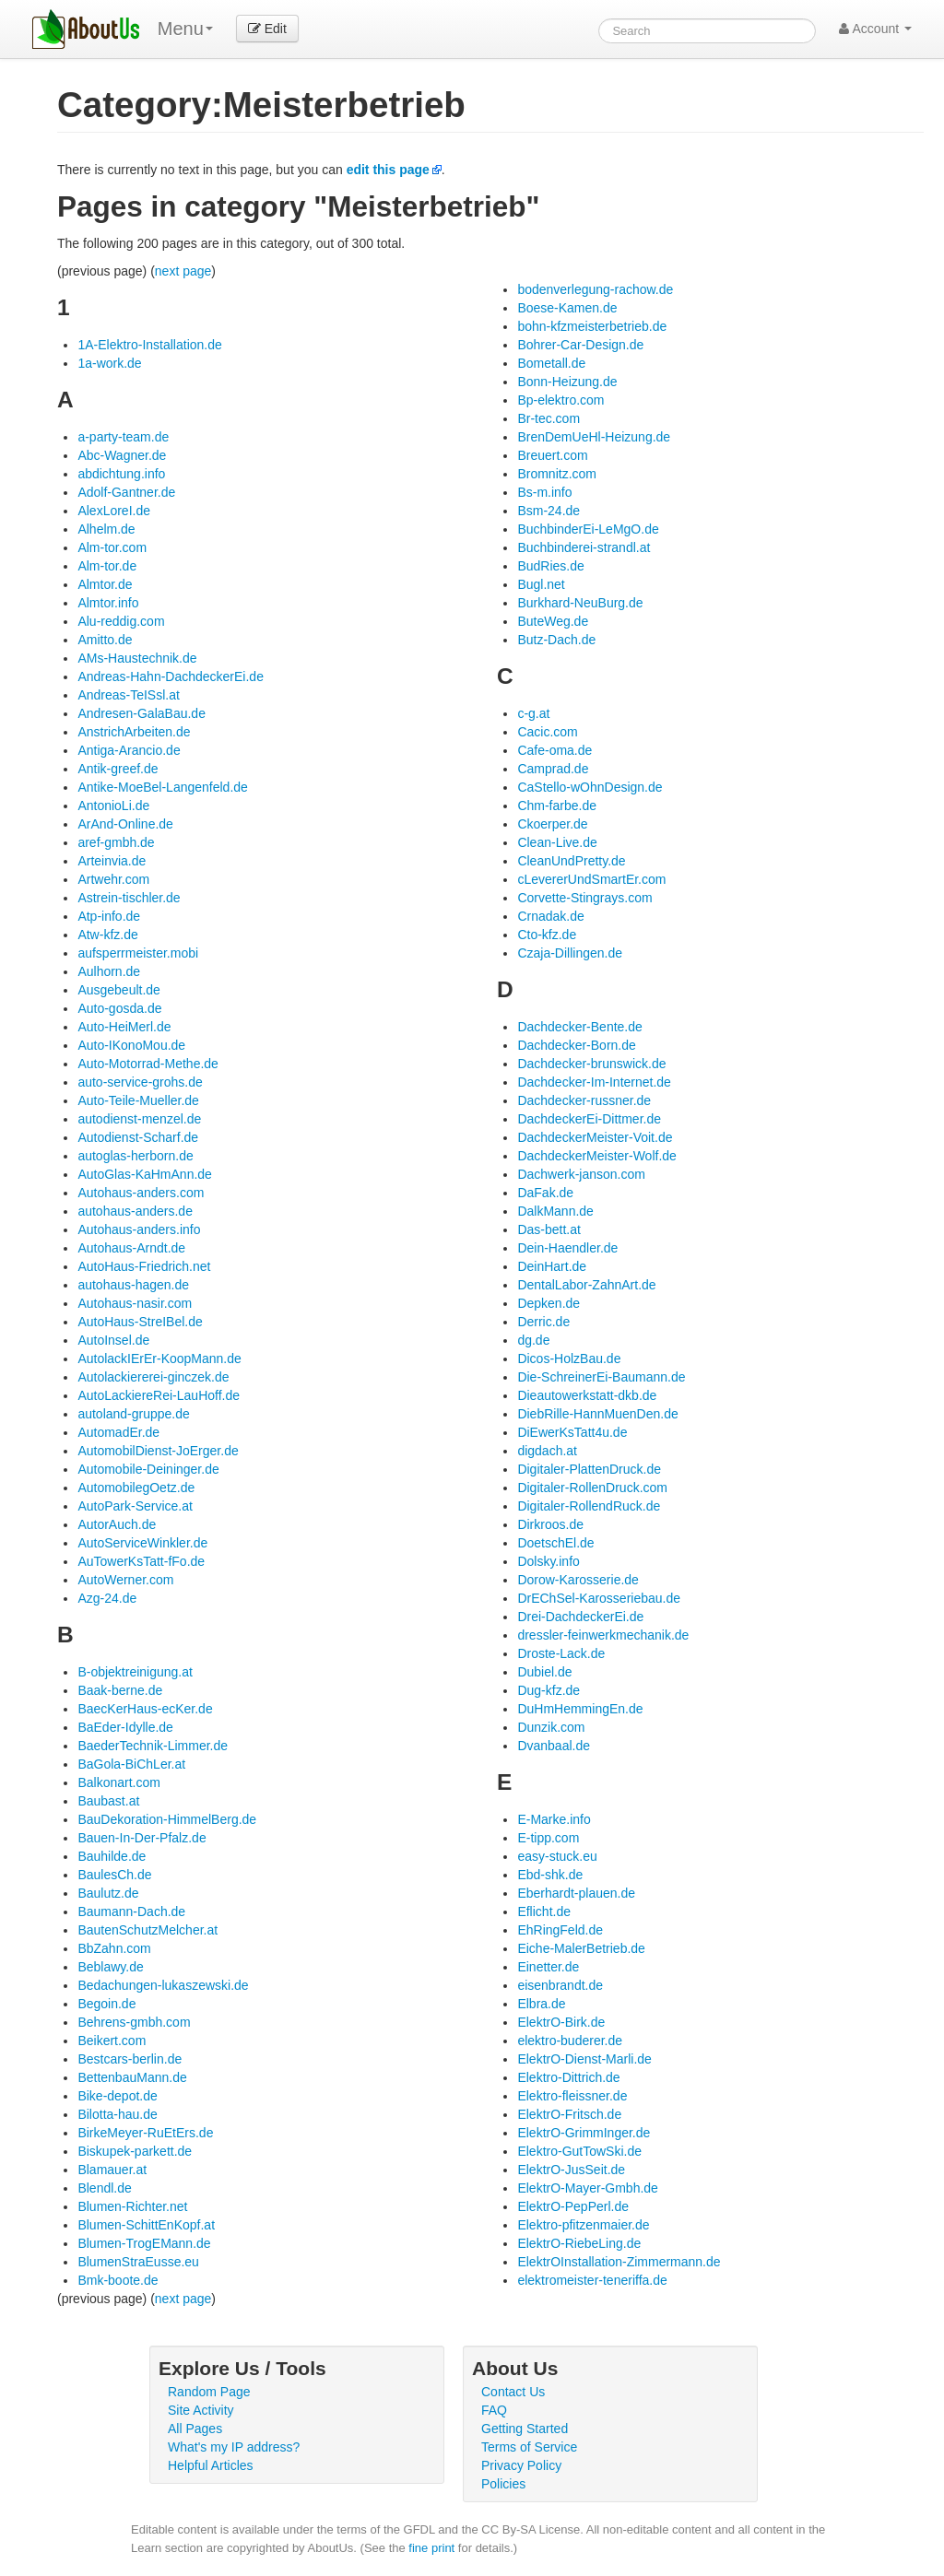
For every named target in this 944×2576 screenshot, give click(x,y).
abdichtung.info (121, 473)
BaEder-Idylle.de (125, 1727)
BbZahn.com (113, 1948)
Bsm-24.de (548, 510)
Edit (267, 28)
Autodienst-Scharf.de (137, 1137)
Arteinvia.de (111, 860)
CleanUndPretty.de (571, 860)
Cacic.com (547, 731)
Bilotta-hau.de (117, 2114)
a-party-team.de (123, 436)
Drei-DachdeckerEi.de (580, 1616)
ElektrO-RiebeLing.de (579, 2243)
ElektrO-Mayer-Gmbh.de (587, 2188)
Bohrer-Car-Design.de (580, 344)
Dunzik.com (550, 1727)
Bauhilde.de (111, 1856)
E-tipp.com (548, 1837)
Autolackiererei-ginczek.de (153, 1377)
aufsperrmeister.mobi (137, 953)
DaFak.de (545, 1192)
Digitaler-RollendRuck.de (588, 1506)
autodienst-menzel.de (139, 1119)
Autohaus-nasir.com (134, 1303)
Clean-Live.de (556, 842)
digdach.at (547, 1450)
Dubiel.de (544, 1671)
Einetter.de (548, 1966)
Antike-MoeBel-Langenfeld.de (162, 787)
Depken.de (548, 1303)
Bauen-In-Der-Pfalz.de (141, 1837)
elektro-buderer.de (569, 2040)
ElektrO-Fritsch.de (569, 2114)
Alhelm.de (106, 529)
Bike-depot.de (117, 2095)
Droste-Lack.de (561, 1653)
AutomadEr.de (118, 1432)
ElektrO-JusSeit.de (571, 2169)
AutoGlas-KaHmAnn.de (144, 1174)
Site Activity (201, 2410)
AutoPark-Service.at (135, 1506)
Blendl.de (104, 2188)
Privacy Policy (521, 2465)
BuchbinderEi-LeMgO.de (587, 529)
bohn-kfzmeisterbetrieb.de (592, 326)
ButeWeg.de (552, 621)
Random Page (209, 2391)
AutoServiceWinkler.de (142, 1542)
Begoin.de (106, 2003)
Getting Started (524, 2428)
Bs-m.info (544, 492)
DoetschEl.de (555, 1542)
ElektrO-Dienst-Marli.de (584, 2059)
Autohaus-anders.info (138, 1229)
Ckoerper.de (552, 824)
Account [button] (875, 28)
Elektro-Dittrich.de (568, 2077)
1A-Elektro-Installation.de (149, 344)
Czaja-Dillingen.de (569, 953)
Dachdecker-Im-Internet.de (594, 1082)
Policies (503, 2483)
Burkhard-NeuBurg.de (580, 602)
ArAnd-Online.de (125, 824)
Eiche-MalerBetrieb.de (581, 1948)
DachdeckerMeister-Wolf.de (596, 1155)
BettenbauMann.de (131, 2077)
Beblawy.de (110, 1966)
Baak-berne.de (119, 1690)
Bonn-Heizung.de (567, 381)
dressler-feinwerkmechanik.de (603, 1635)
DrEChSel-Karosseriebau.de (598, 1598)
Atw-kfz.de (107, 934)
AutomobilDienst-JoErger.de (157, 1450)
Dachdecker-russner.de (584, 1100)
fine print (431, 2548)
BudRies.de (550, 566)
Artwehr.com (113, 879)
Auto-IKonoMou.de (131, 1045)
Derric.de (543, 1321)
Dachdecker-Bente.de (579, 1026)
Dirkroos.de (550, 1524)
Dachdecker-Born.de (576, 1045)
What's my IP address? (234, 2447)
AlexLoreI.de (113, 510)
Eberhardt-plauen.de (576, 1893)
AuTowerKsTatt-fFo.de (141, 1561)
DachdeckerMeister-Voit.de (594, 1137)
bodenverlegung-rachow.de (595, 289)
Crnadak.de (550, 916)
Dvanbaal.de (553, 1745)
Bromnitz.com (556, 473)
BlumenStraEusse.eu (138, 2261)
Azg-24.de (106, 1598)
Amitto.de (104, 639)
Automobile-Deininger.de (147, 1469)
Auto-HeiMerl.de (124, 1026)
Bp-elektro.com (560, 400)
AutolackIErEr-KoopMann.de (159, 1358)
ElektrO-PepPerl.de (573, 2206)
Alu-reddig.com (120, 621)
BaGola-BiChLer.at (131, 1764)
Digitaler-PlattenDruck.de (589, 1469)
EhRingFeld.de (560, 1930)
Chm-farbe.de (556, 805)
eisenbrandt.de (560, 1985)
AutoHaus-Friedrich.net (143, 1266)
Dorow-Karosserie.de (578, 1579)
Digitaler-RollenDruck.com (592, 1487)
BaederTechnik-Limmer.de (152, 1745)
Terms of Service (529, 2447)
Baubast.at (108, 1801)
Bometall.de (551, 363)
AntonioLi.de (113, 805)
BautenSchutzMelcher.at (147, 1930)
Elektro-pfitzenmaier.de (583, 2224)
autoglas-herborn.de (135, 1155)
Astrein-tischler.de (128, 897)
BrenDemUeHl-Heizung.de (593, 436)
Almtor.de (104, 584)
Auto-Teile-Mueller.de (138, 1100)
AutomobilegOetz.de (136, 1487)
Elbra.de (541, 2003)
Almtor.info (107, 602)
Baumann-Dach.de (131, 1911)
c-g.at (533, 713)
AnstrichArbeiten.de (133, 731)
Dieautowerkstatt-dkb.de (586, 1395)
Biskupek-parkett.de (134, 2151)
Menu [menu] (185, 28)
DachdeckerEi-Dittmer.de (589, 1119)
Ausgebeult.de (118, 989)
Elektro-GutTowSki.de (579, 2151)
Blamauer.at (112, 2169)
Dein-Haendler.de (567, 1248)
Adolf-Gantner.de (126, 492)
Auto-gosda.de (119, 1008)
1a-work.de (109, 363)
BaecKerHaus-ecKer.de (144, 1708)
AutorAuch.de (116, 1524)
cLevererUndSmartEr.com (591, 879)
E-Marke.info (553, 1819)
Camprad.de (552, 768)
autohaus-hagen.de (133, 1284)
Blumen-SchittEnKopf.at (146, 2224)
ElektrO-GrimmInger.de (583, 2132)
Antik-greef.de (117, 768)
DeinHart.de (551, 1266)
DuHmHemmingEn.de (580, 1708)
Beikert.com (111, 2040)
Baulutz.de (107, 1893)
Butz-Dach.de (556, 639)
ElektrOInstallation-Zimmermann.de (618, 2261)
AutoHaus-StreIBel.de (139, 1321)
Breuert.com (552, 455)
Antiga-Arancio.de (128, 750)
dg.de (533, 1340)
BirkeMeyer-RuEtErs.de (145, 2132)
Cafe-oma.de (554, 750)
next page (183, 271)
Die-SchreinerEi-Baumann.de (601, 1377)
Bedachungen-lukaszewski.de (162, 1985)
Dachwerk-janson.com (581, 1174)
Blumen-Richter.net (132, 2206)
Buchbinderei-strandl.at (583, 547)
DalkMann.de (555, 1211)
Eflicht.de (544, 1911)
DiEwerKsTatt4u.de (572, 1432)
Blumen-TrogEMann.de (143, 2243)
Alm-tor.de (106, 566)
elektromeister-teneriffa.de (592, 2280)
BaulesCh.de (114, 1874)
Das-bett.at (548, 1229)
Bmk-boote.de (117, 2280)
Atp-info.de (108, 916)
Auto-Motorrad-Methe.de (147, 1063)
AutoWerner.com (125, 1579)
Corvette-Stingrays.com (584, 897)
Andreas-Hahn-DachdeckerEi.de (170, 676)
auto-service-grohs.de (139, 1082)
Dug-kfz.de (548, 1690)
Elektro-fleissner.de (572, 2095)
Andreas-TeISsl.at (128, 695)
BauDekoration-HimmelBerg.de (166, 1819)
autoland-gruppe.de (133, 1413)
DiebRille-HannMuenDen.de (597, 1413)
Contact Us (513, 2391)
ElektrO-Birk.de (561, 2022)
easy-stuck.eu (556, 1856)
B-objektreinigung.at (135, 1671)
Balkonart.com (118, 1782)
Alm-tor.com (112, 547)
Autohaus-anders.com (140, 1192)
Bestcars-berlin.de (129, 2059)
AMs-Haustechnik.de (136, 658)
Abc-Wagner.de (121, 455)
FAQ (494, 2410)
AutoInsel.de (113, 1340)
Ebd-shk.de (550, 1874)
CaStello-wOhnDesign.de (589, 787)
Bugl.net (540, 584)
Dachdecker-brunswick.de (591, 1063)
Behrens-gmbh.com (133, 2022)
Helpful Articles (211, 2465)
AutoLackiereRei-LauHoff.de (158, 1395)
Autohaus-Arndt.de (131, 1248)
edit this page (388, 169)
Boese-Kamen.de (567, 307)
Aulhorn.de (108, 971)
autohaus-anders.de (135, 1211)
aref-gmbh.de (115, 842)
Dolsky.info (548, 1561)
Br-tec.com (548, 418)
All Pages (195, 2428)
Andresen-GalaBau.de (141, 713)
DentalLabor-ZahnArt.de (586, 1284)
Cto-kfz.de (546, 934)
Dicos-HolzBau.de (568, 1358)
